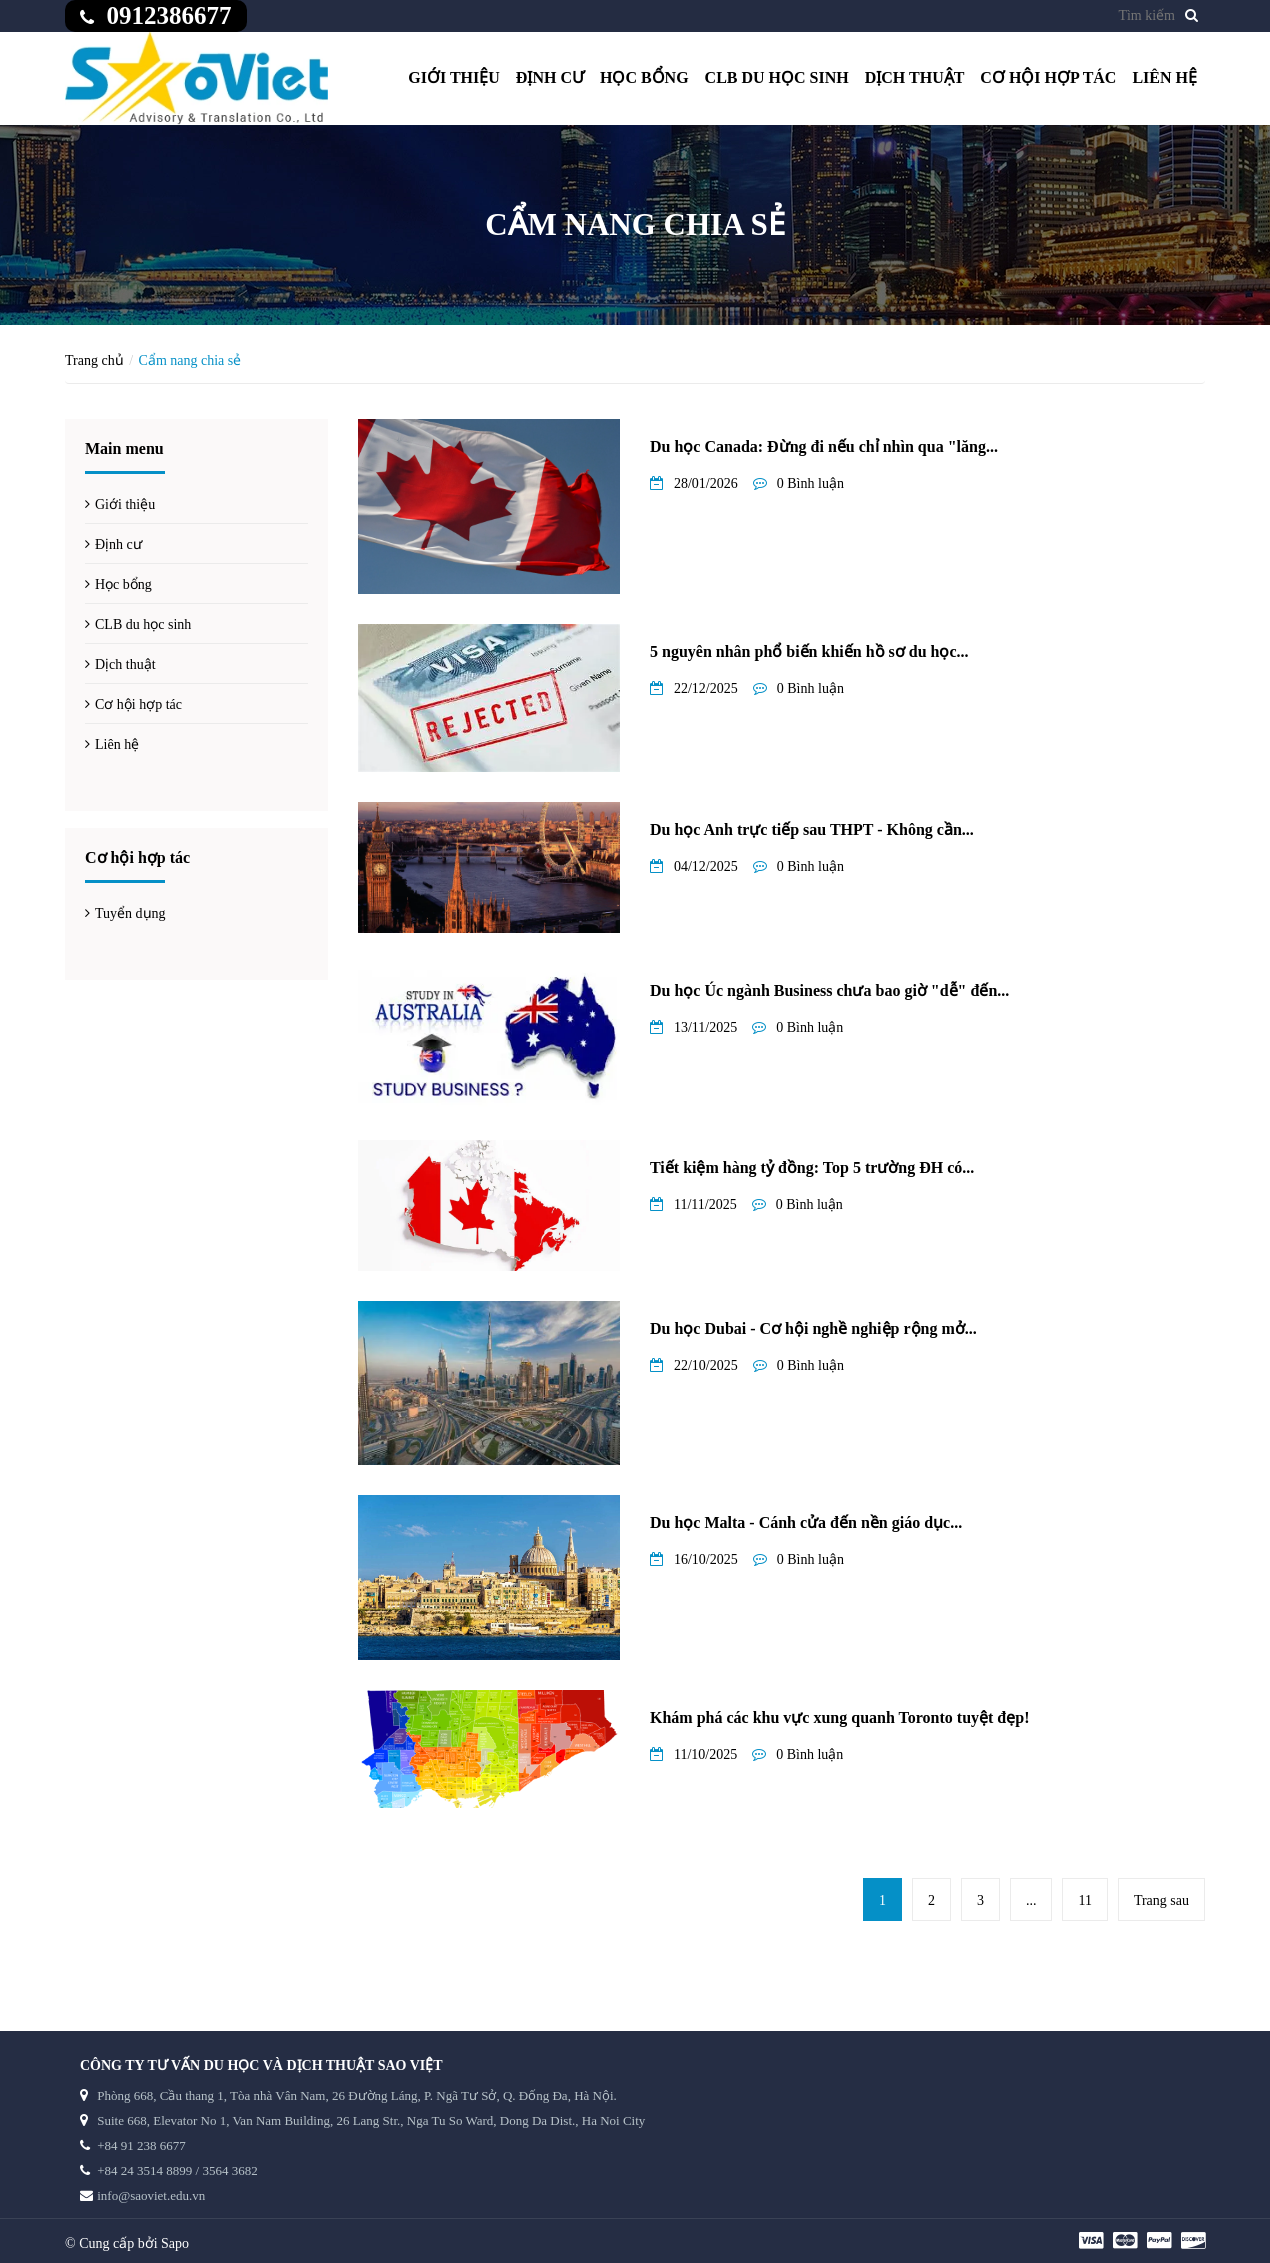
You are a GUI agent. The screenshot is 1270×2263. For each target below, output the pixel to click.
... (1031, 1900)
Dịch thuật (915, 77)
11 (1084, 1900)
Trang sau (1161, 1900)
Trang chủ (94, 360)
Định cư (550, 77)
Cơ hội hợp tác (1048, 77)
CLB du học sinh (777, 77)
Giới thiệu (454, 77)
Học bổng (644, 77)
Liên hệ (1164, 77)
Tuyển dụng (130, 913)
